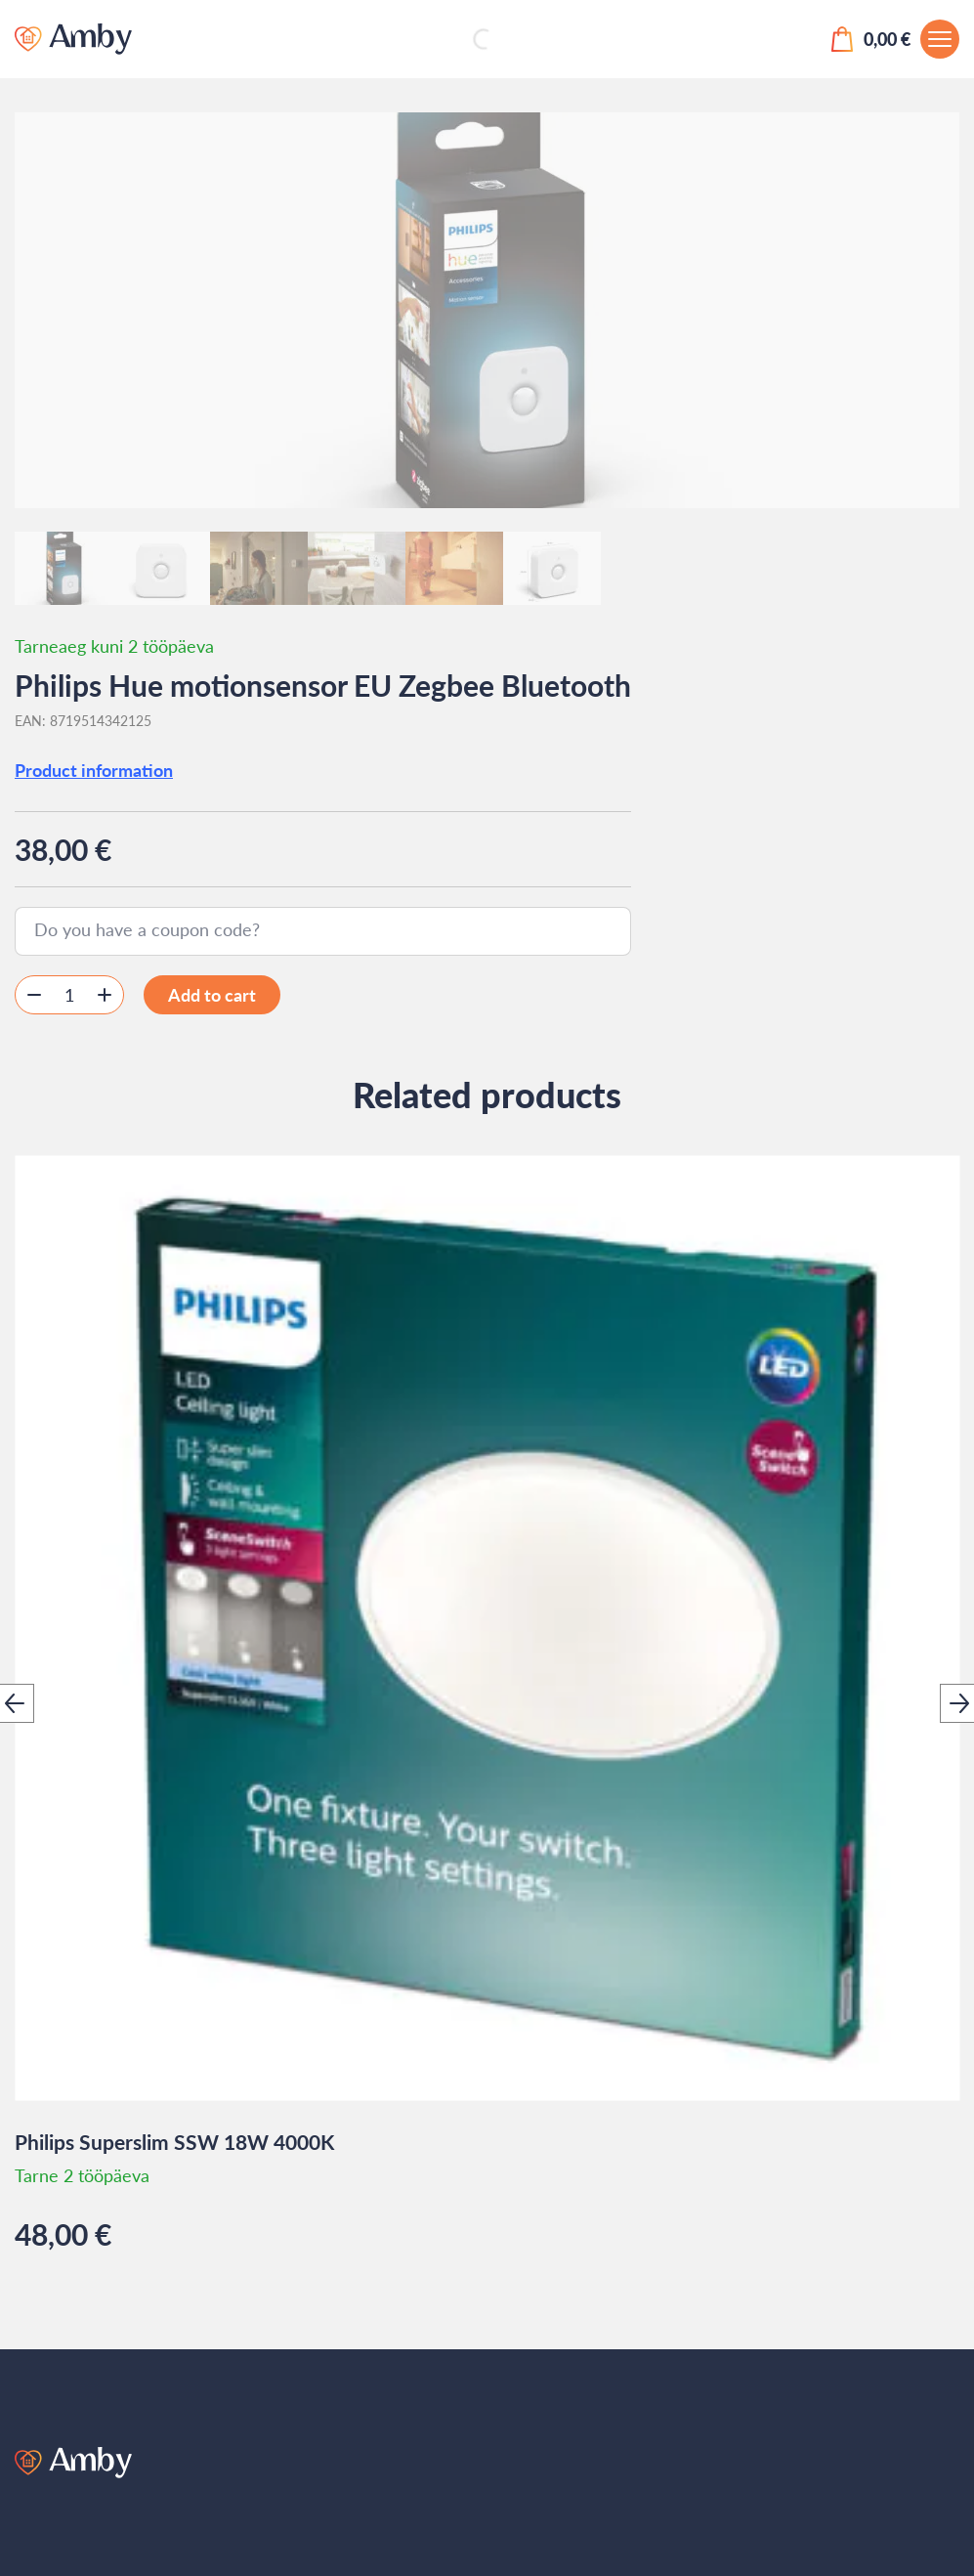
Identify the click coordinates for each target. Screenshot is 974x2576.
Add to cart (212, 995)
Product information (94, 770)
